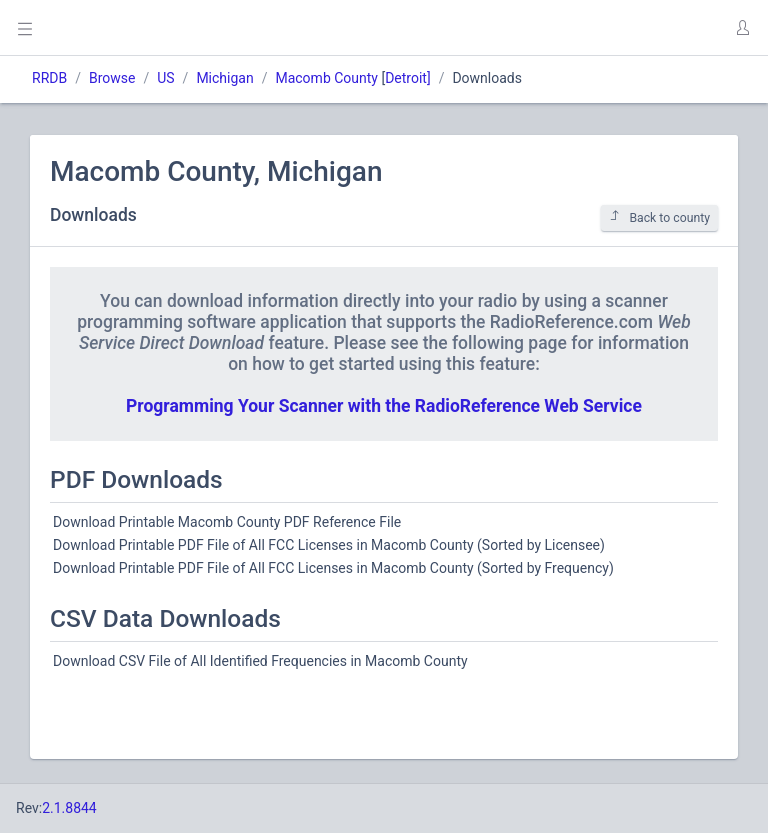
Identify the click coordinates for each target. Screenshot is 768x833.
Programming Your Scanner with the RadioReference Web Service (384, 406)
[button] (742, 28)
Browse (112, 78)
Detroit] (407, 78)
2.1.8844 (69, 808)
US (165, 78)
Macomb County (326, 78)
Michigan (224, 78)
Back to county (659, 217)
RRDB (49, 78)
